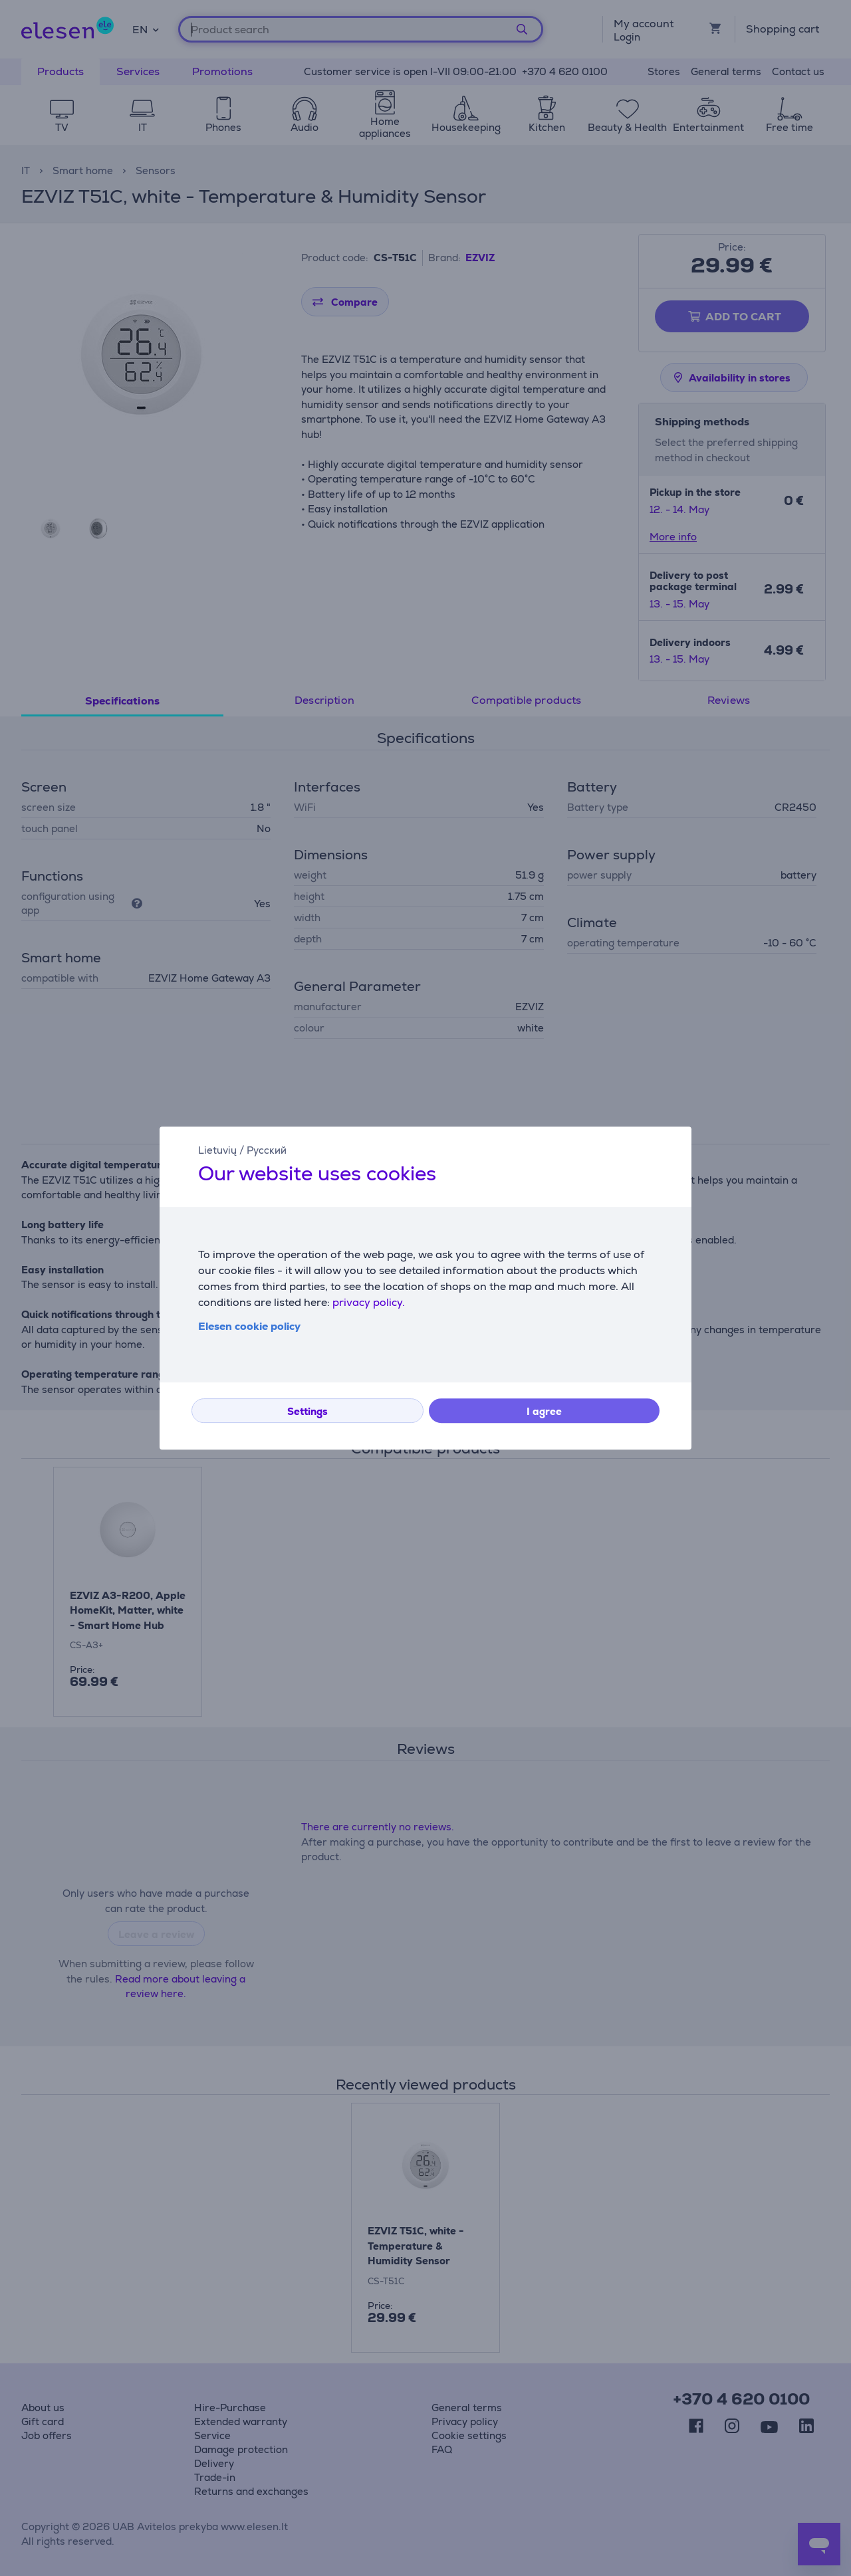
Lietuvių (217, 1150)
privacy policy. (368, 1302)
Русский (267, 1150)
